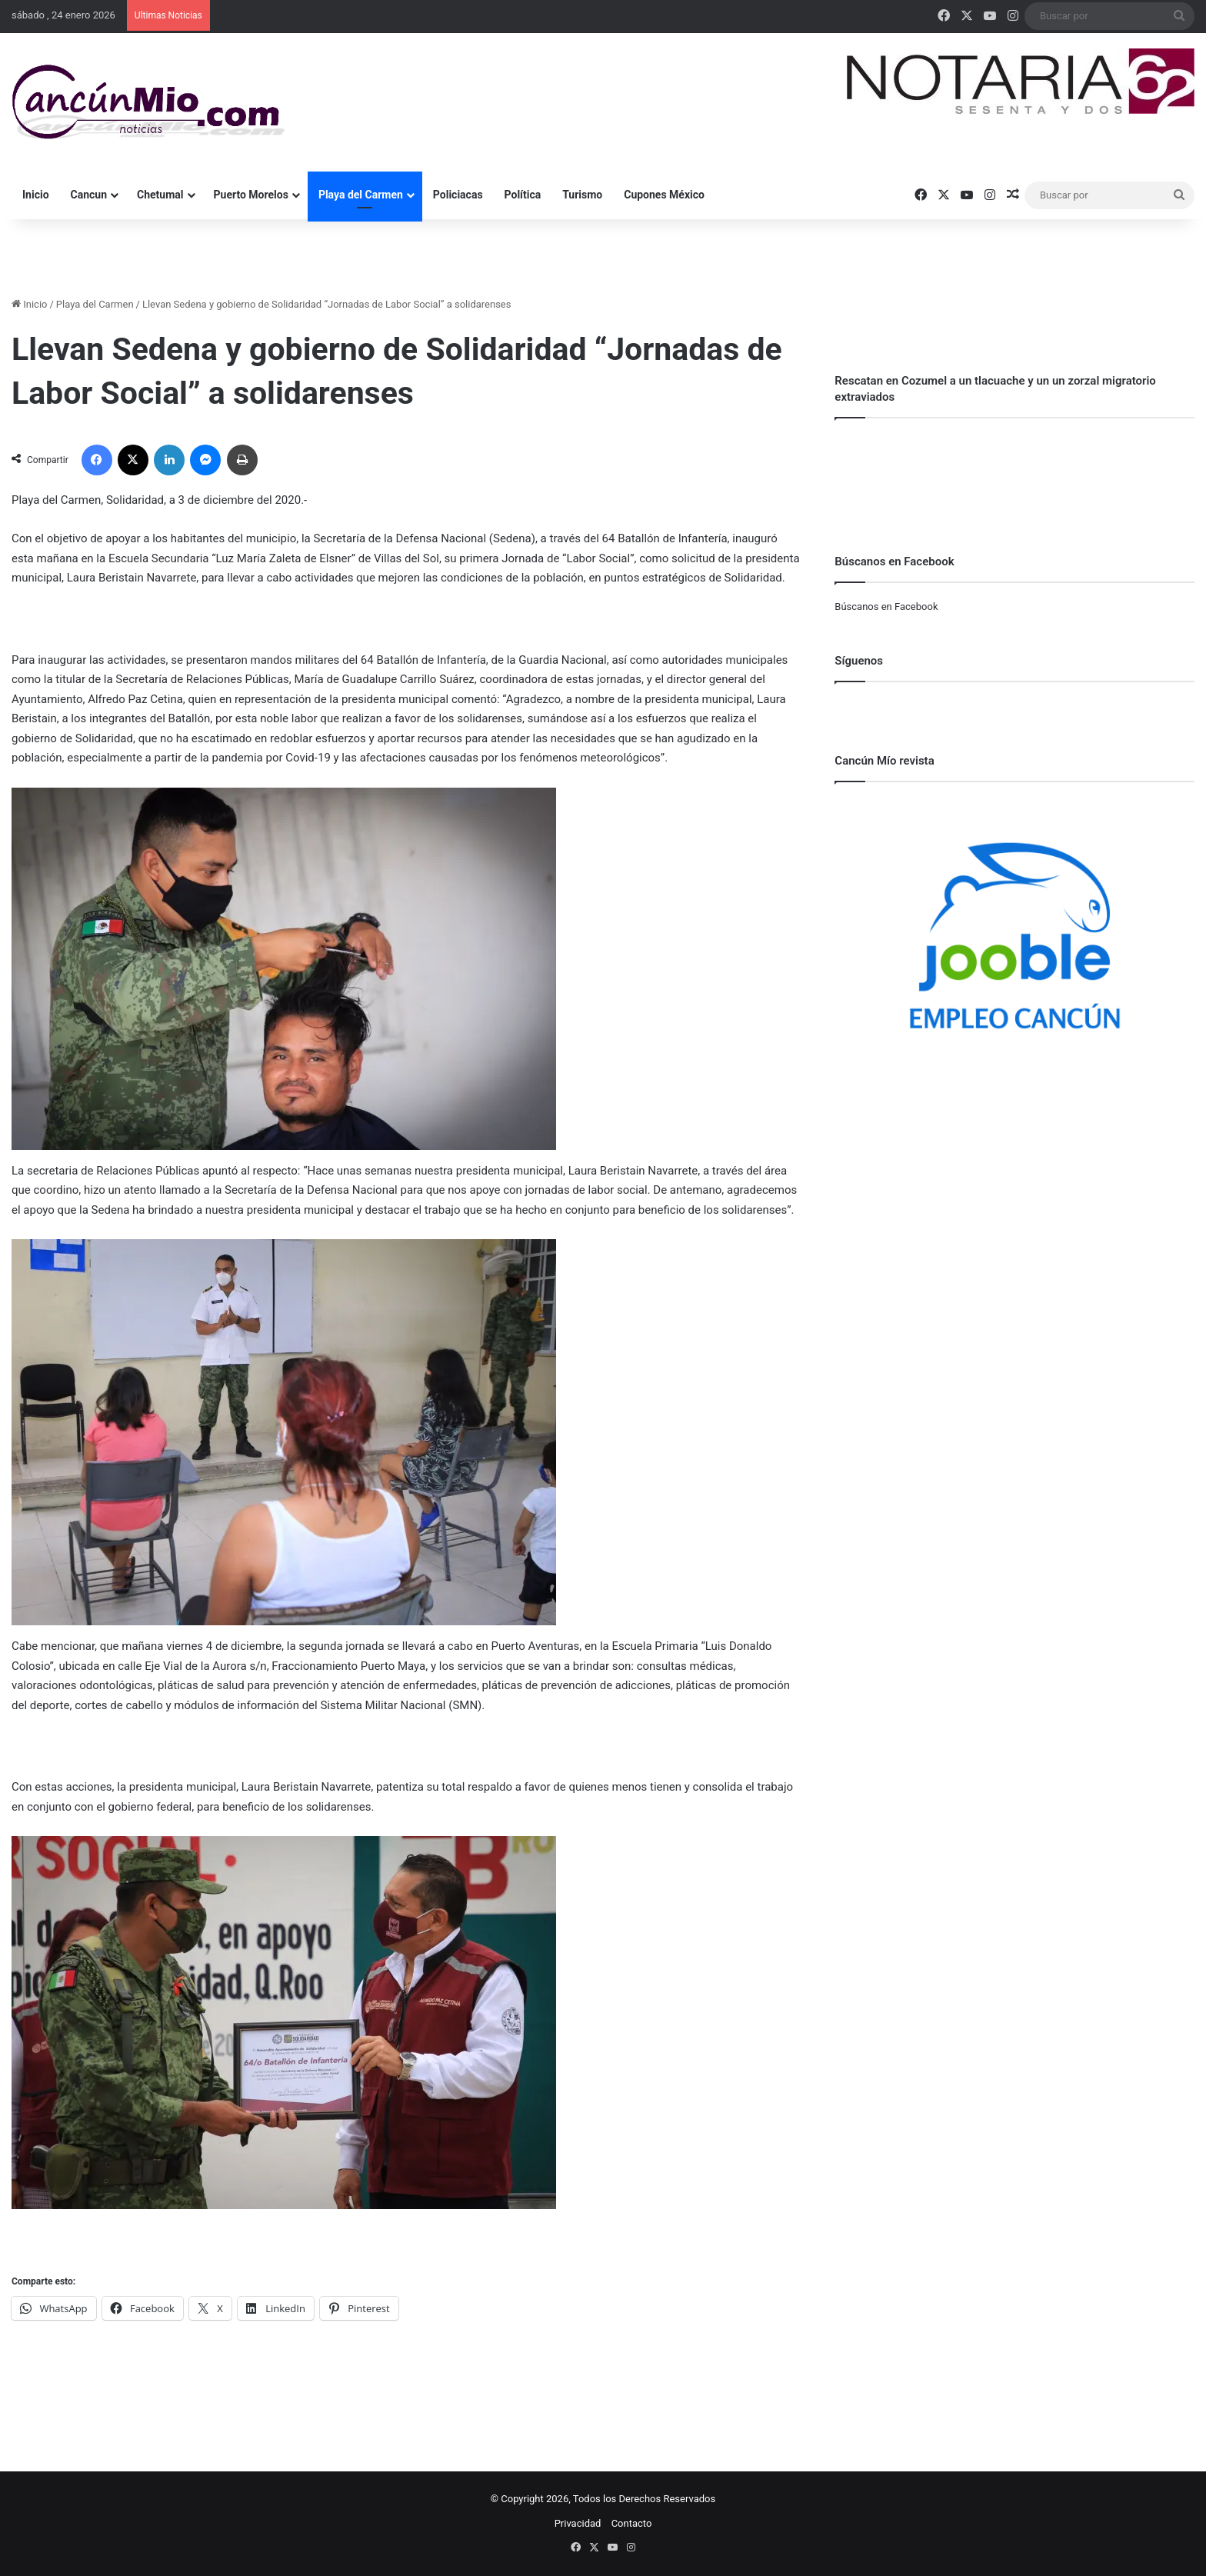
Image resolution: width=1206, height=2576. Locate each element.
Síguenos (859, 661)
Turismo (582, 194)
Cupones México (664, 194)
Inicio (35, 194)
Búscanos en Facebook (886, 606)
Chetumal (160, 194)
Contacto (631, 2523)
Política (523, 194)
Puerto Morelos (251, 194)
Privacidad (578, 2523)
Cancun (89, 194)
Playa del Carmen (360, 194)
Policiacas (458, 194)
